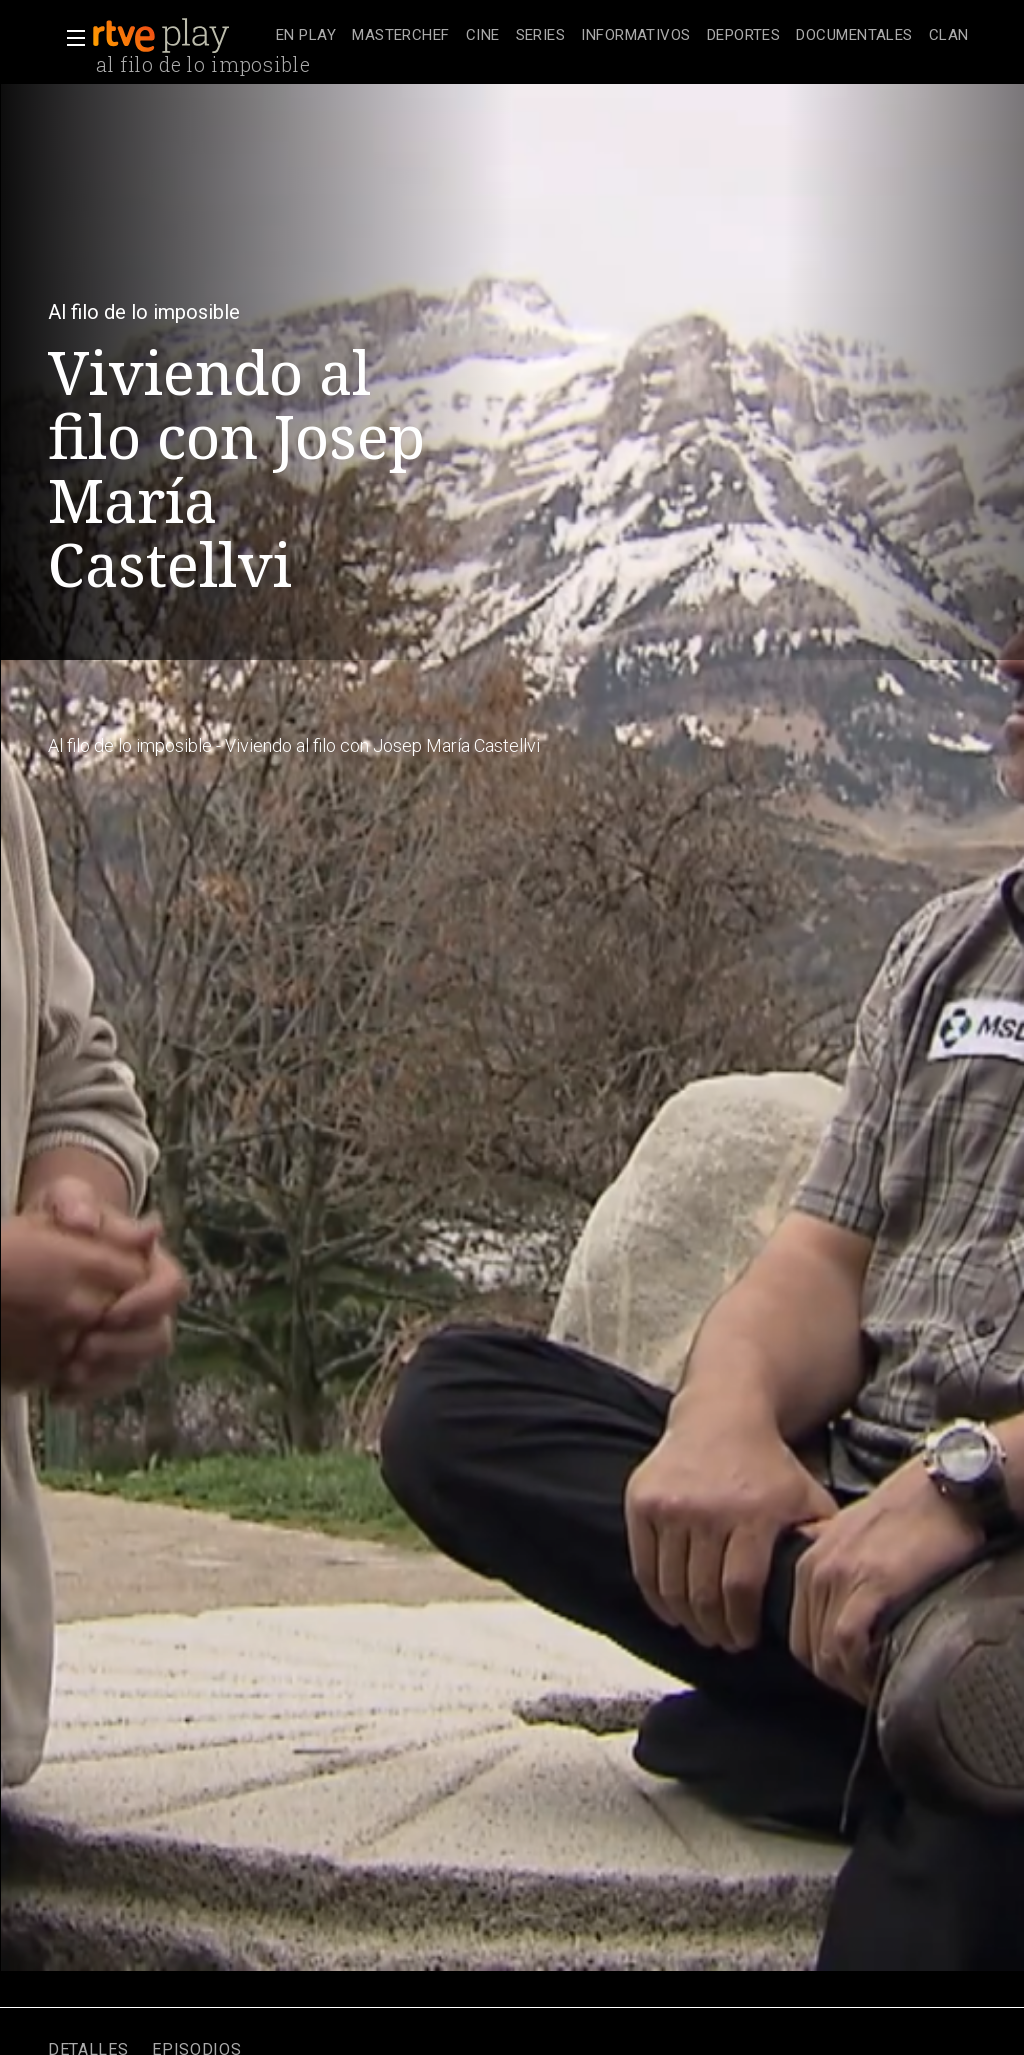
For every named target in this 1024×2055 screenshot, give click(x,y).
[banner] (180, 36)
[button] (70, 38)
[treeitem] (306, 36)
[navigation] (622, 36)
